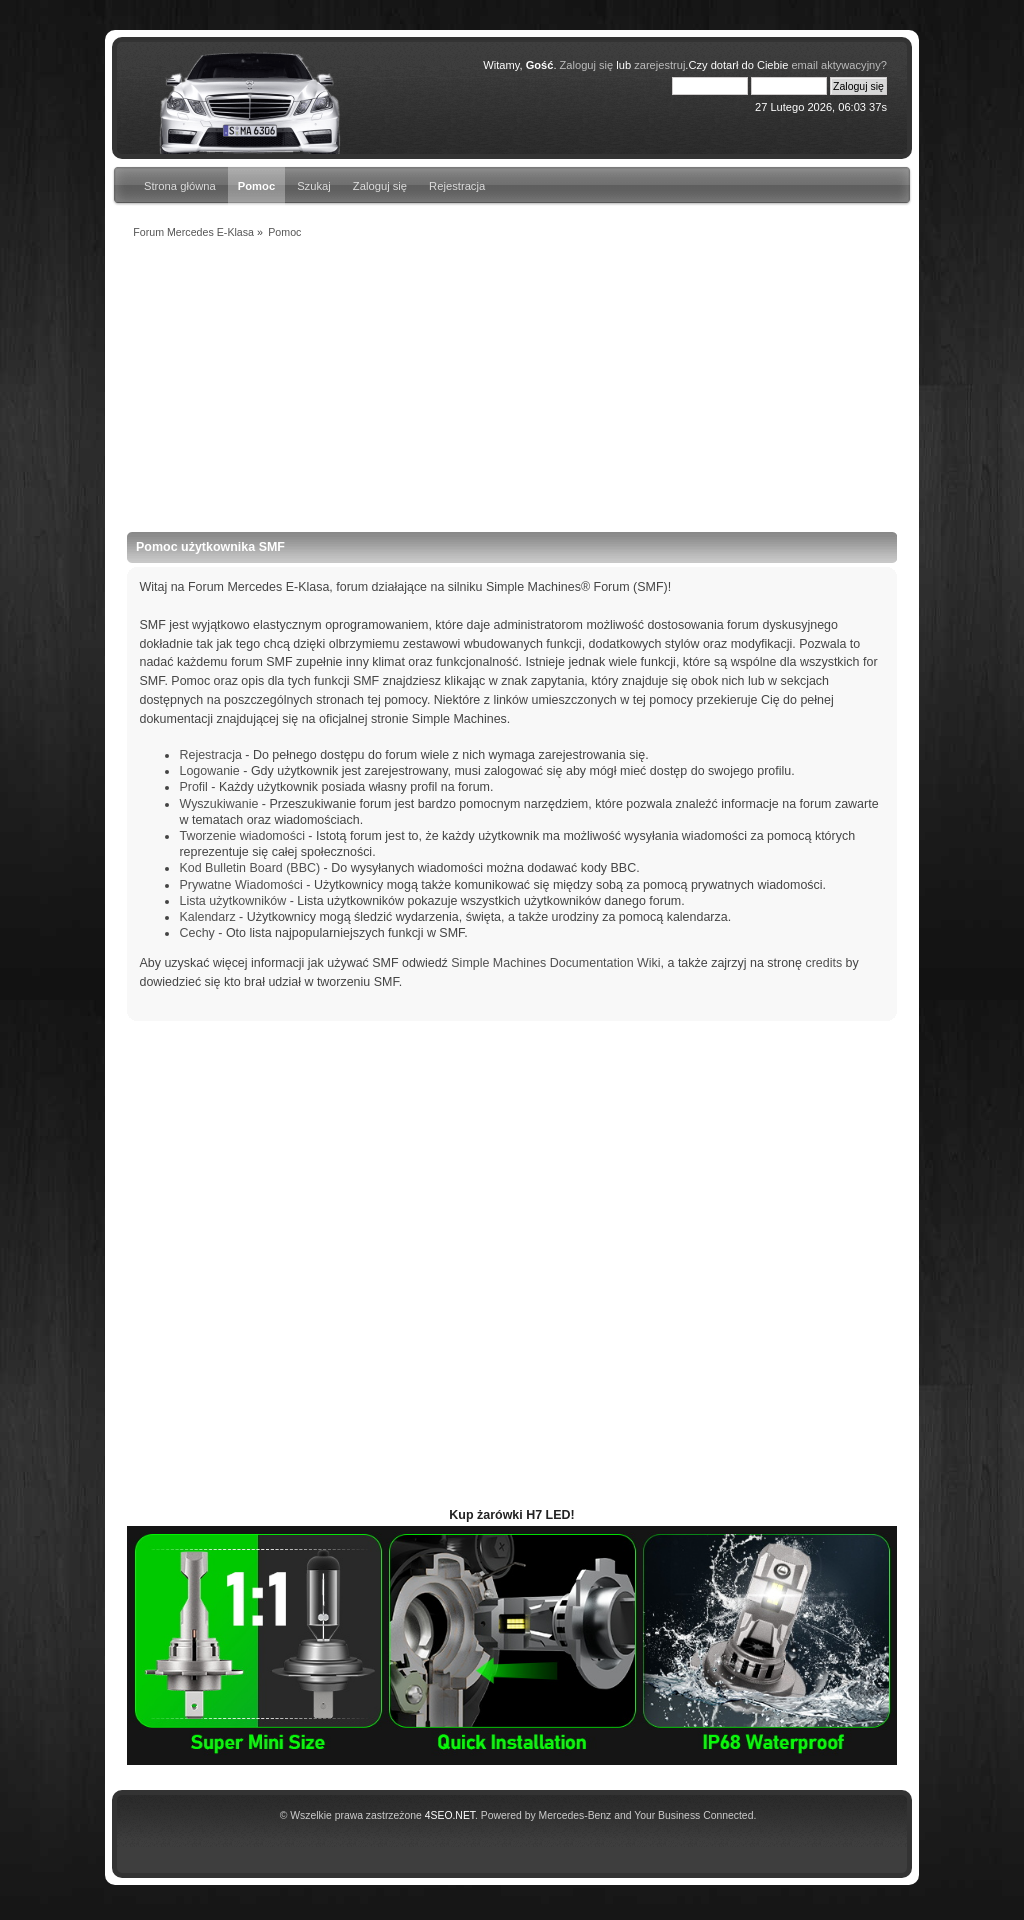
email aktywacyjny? (839, 65)
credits (823, 963)
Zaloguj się (380, 186)
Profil (193, 787)
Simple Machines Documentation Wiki (555, 963)
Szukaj (314, 186)
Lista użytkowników (232, 901)
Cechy (196, 933)
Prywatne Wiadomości (240, 885)
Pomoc (256, 186)
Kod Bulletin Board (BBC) (249, 868)
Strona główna (180, 186)
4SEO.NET (450, 1815)
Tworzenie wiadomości (241, 836)
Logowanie (209, 771)
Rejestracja (457, 186)
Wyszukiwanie (218, 804)
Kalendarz (207, 917)
